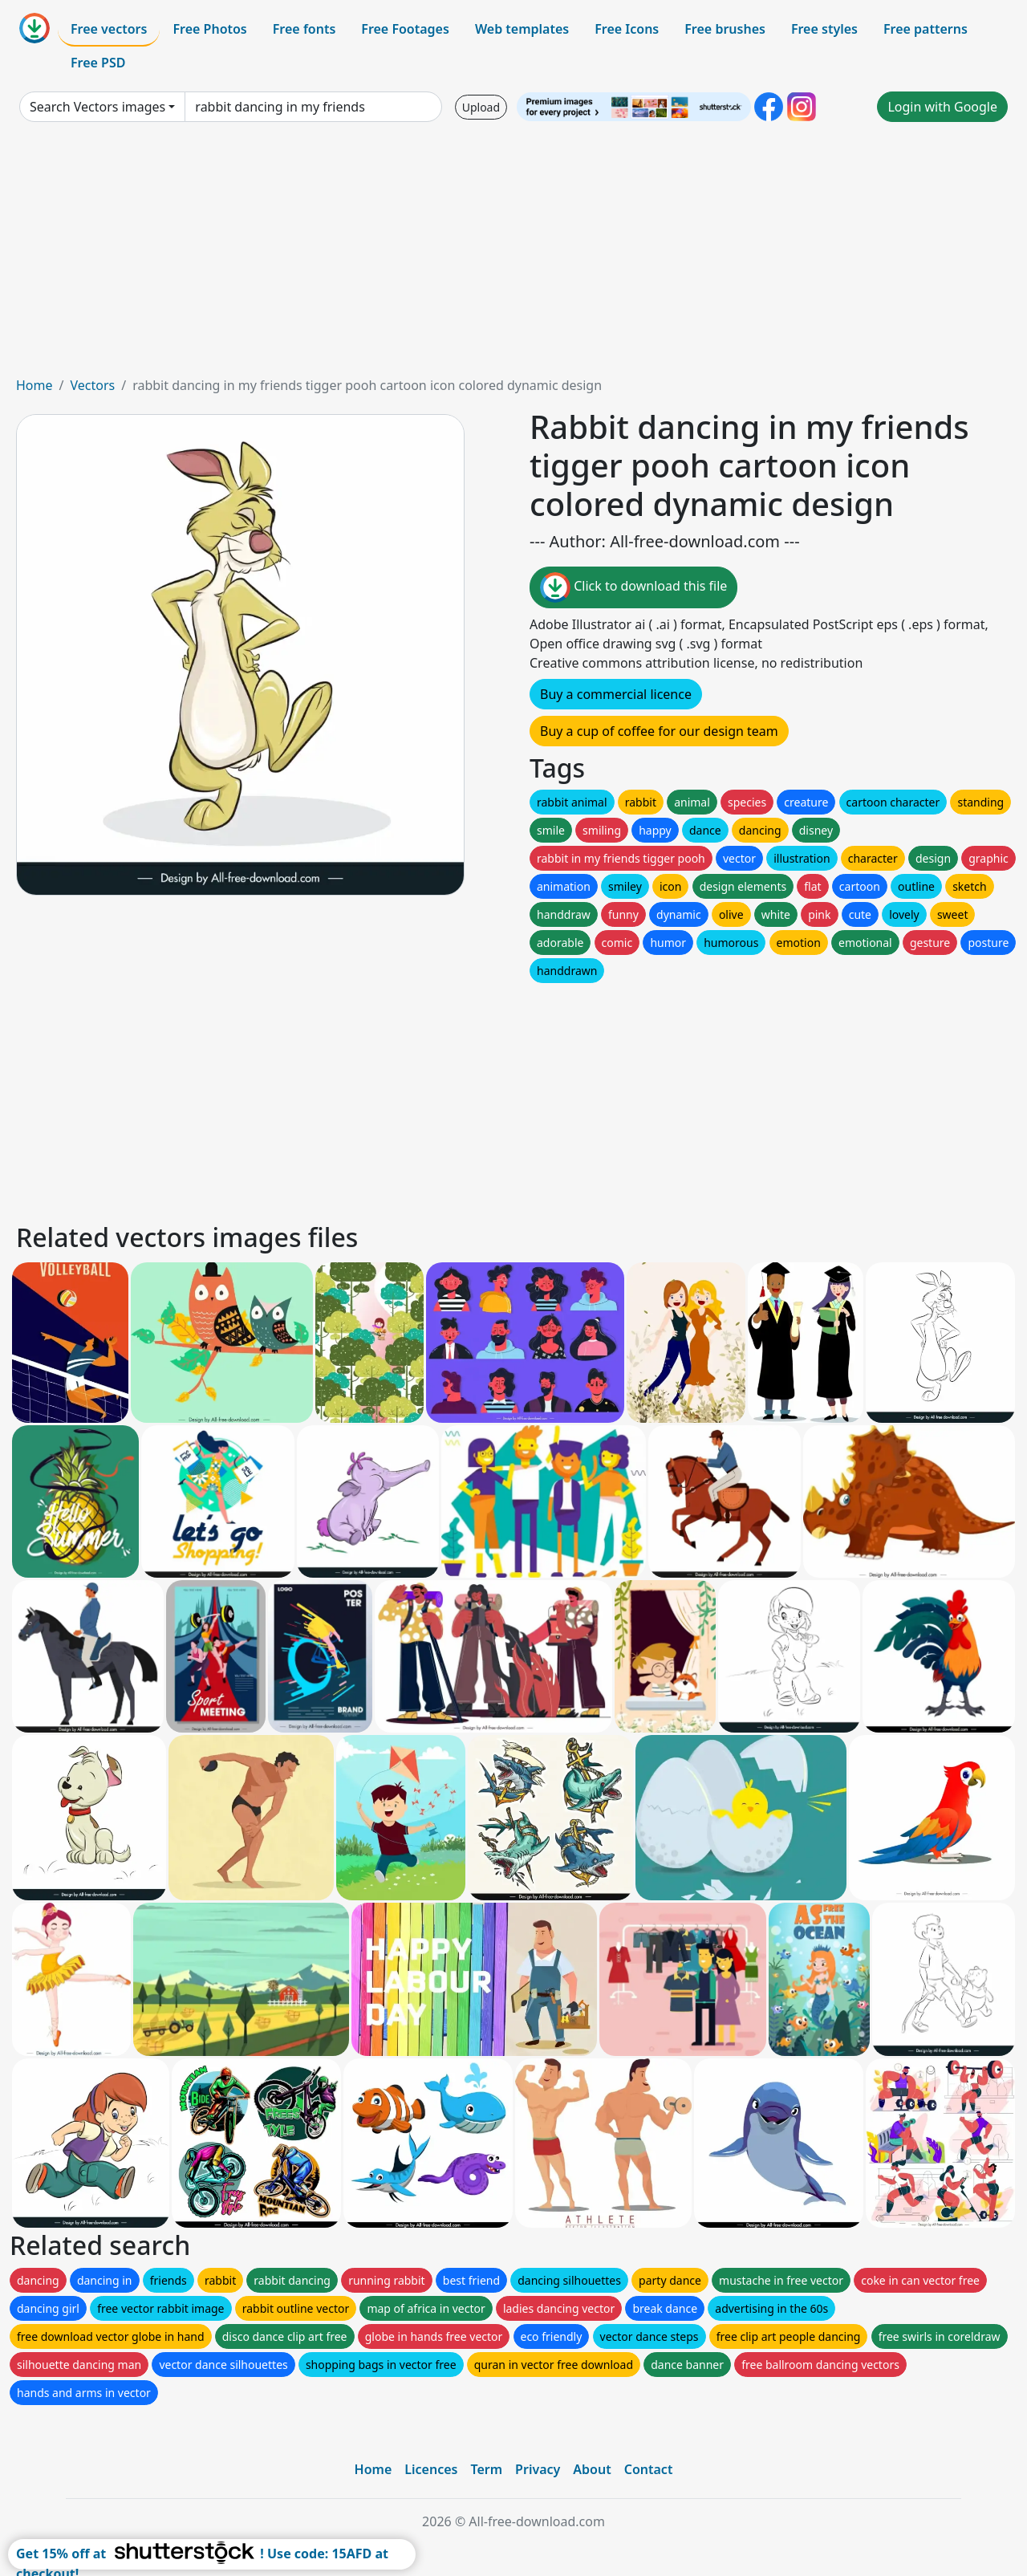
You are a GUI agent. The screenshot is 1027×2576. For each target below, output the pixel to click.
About (592, 2469)
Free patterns (925, 29)
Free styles (824, 29)
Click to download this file (633, 587)
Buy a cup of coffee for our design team (659, 731)
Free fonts (304, 29)
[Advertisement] (513, 255)
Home (34, 385)
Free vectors (109, 29)
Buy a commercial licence (616, 694)
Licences (430, 2469)
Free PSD (98, 62)
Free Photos (209, 29)
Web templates (522, 29)
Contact (648, 2469)
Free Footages (405, 29)
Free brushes (724, 29)
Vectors (92, 385)
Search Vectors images (97, 107)
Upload (481, 107)
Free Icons (627, 29)
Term (486, 2469)
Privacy (537, 2469)
